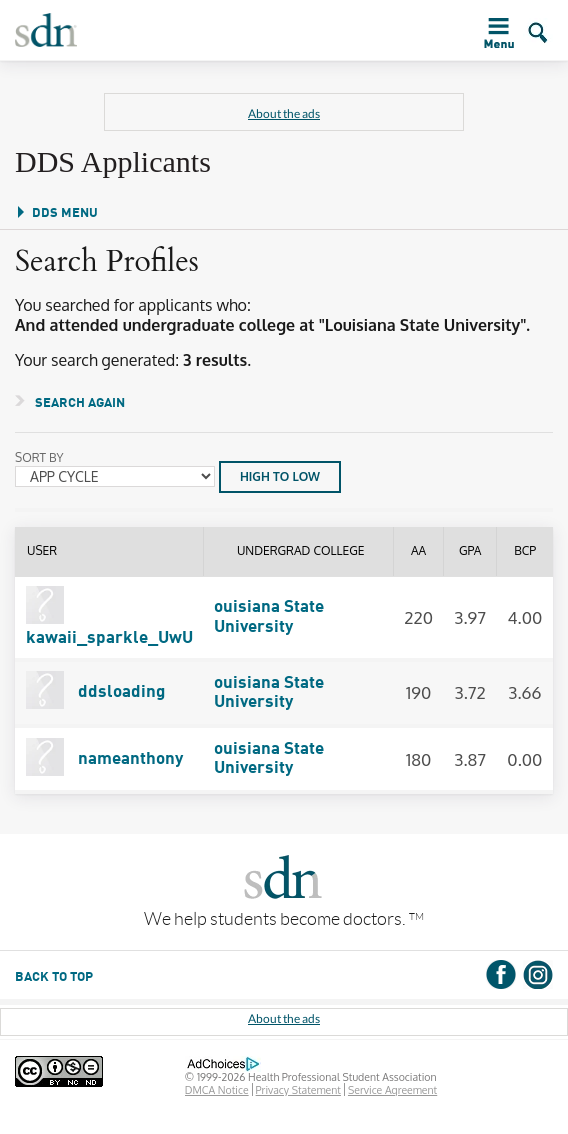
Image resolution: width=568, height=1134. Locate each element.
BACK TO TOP (54, 977)
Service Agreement (392, 1089)
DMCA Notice (217, 1089)
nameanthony (104, 759)
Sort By (39, 458)
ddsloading (95, 692)
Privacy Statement (298, 1089)
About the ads (284, 113)
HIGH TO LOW (280, 476)
